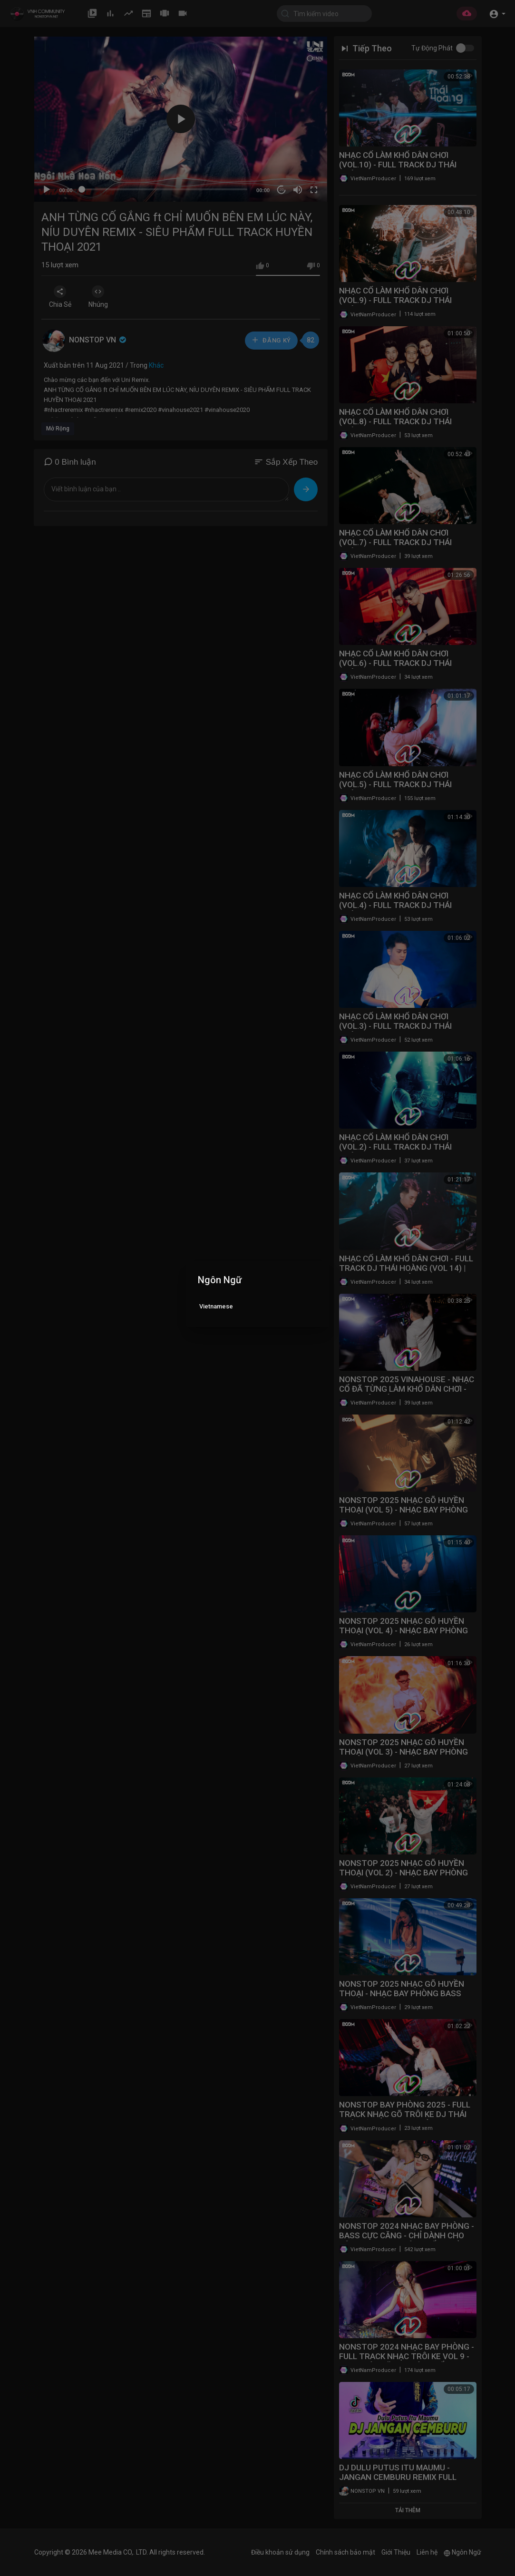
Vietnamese (216, 1306)
